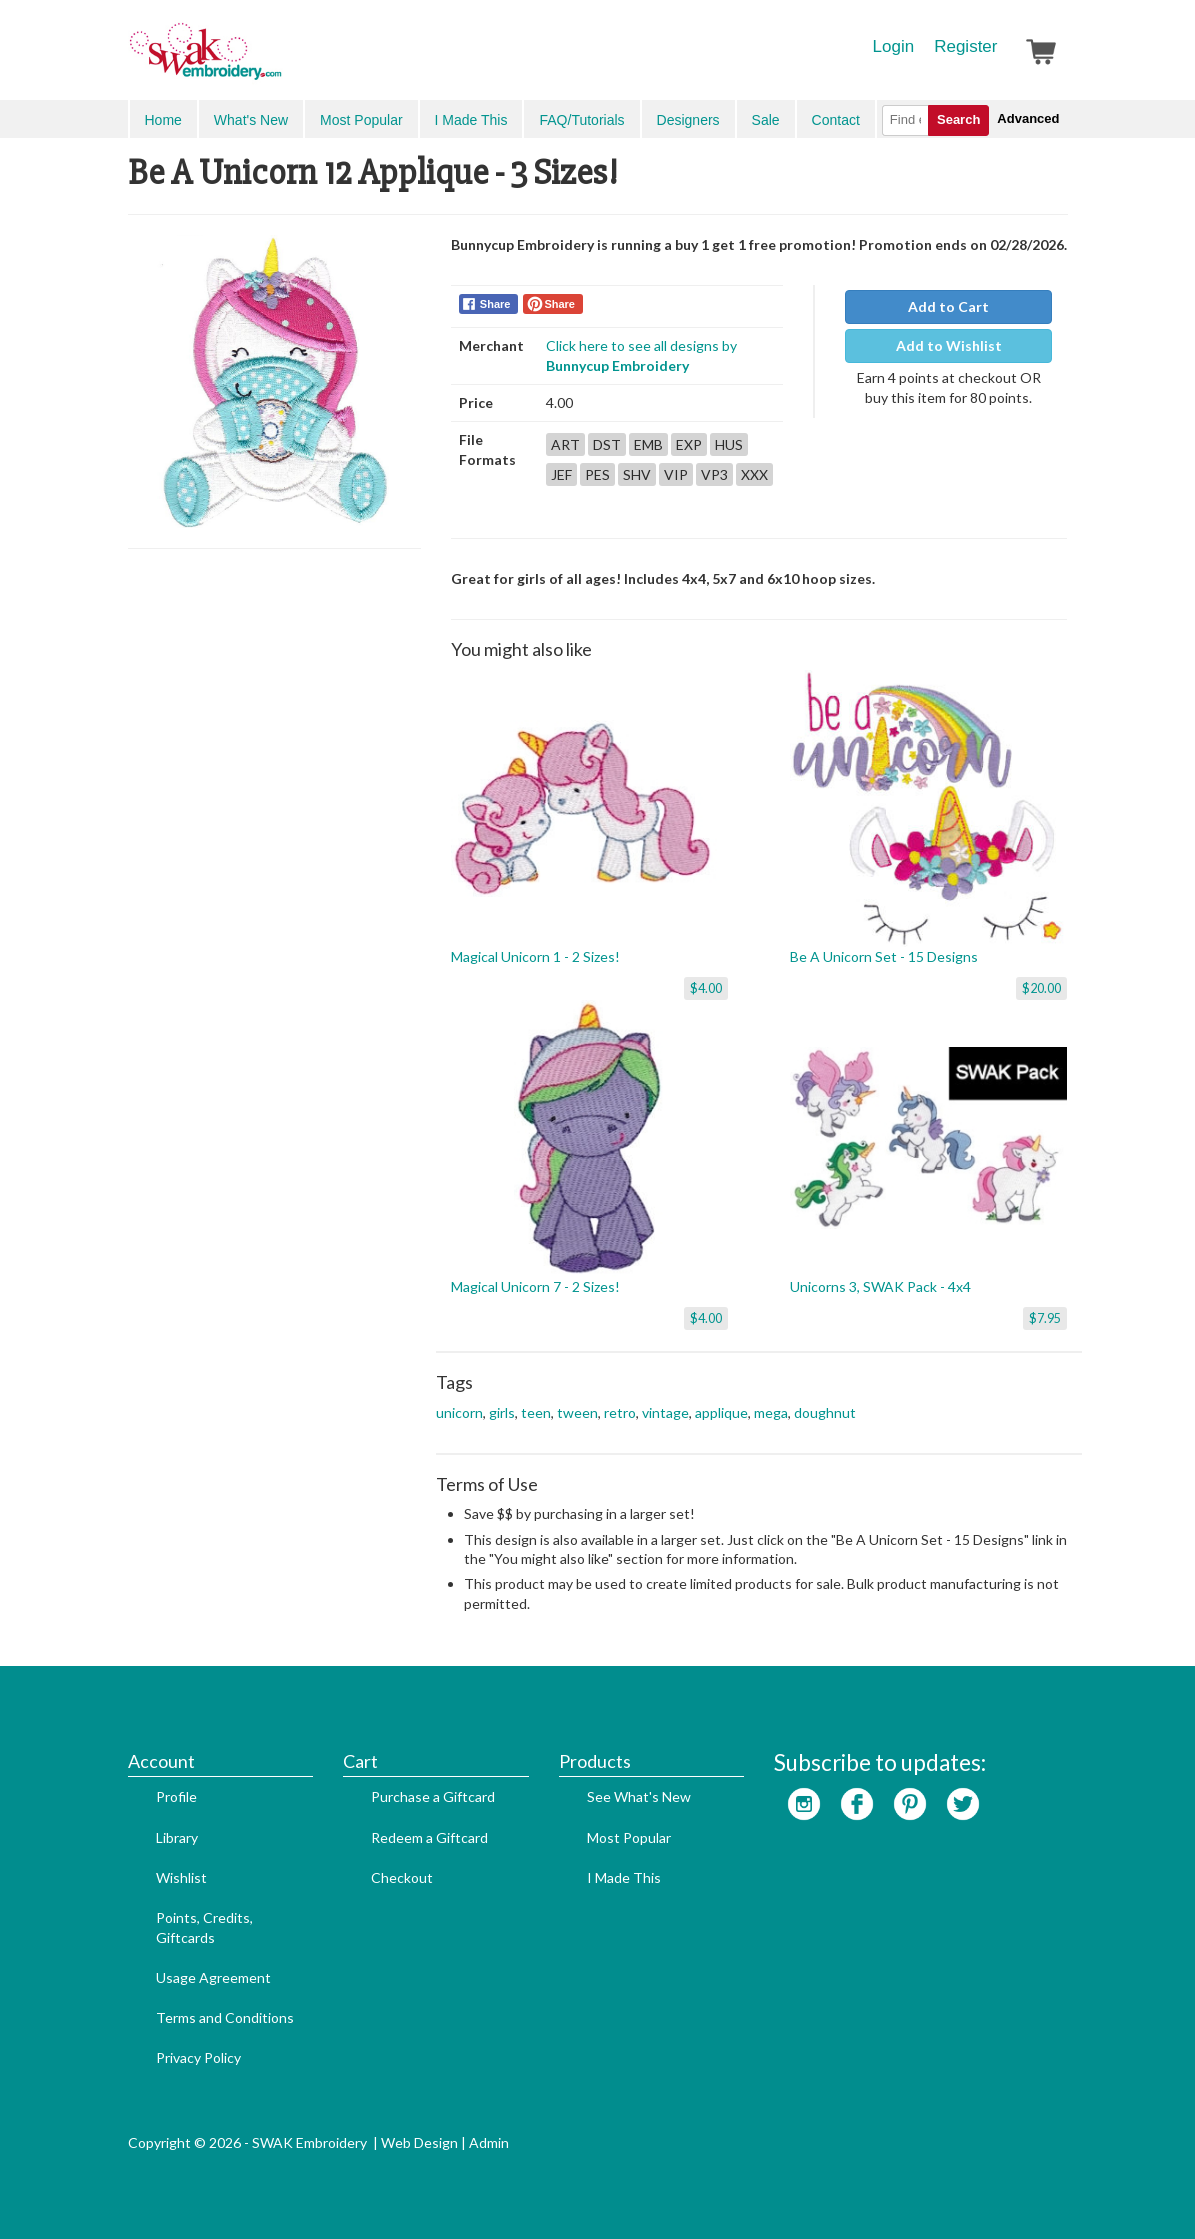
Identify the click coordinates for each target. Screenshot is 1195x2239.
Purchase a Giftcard (433, 1796)
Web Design (419, 2142)
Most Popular (361, 120)
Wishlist (181, 1877)
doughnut (825, 1412)
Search (958, 119)
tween (577, 1412)
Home (163, 120)
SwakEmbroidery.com (278, 60)
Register (965, 46)
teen (536, 1412)
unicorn (459, 1412)
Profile (176, 1796)
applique (721, 1412)
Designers (688, 120)
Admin (489, 2142)
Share (495, 304)
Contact (836, 120)
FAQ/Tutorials (581, 120)
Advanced (1028, 118)
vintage (665, 1412)
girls (502, 1412)
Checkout (402, 1877)
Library (177, 1837)
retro (620, 1412)
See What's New (639, 1796)
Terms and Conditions (225, 2017)
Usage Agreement (213, 1977)
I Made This (471, 120)
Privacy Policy (198, 2057)
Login (894, 46)
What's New (251, 120)
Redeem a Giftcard (429, 1837)
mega (771, 1412)
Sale (766, 120)
